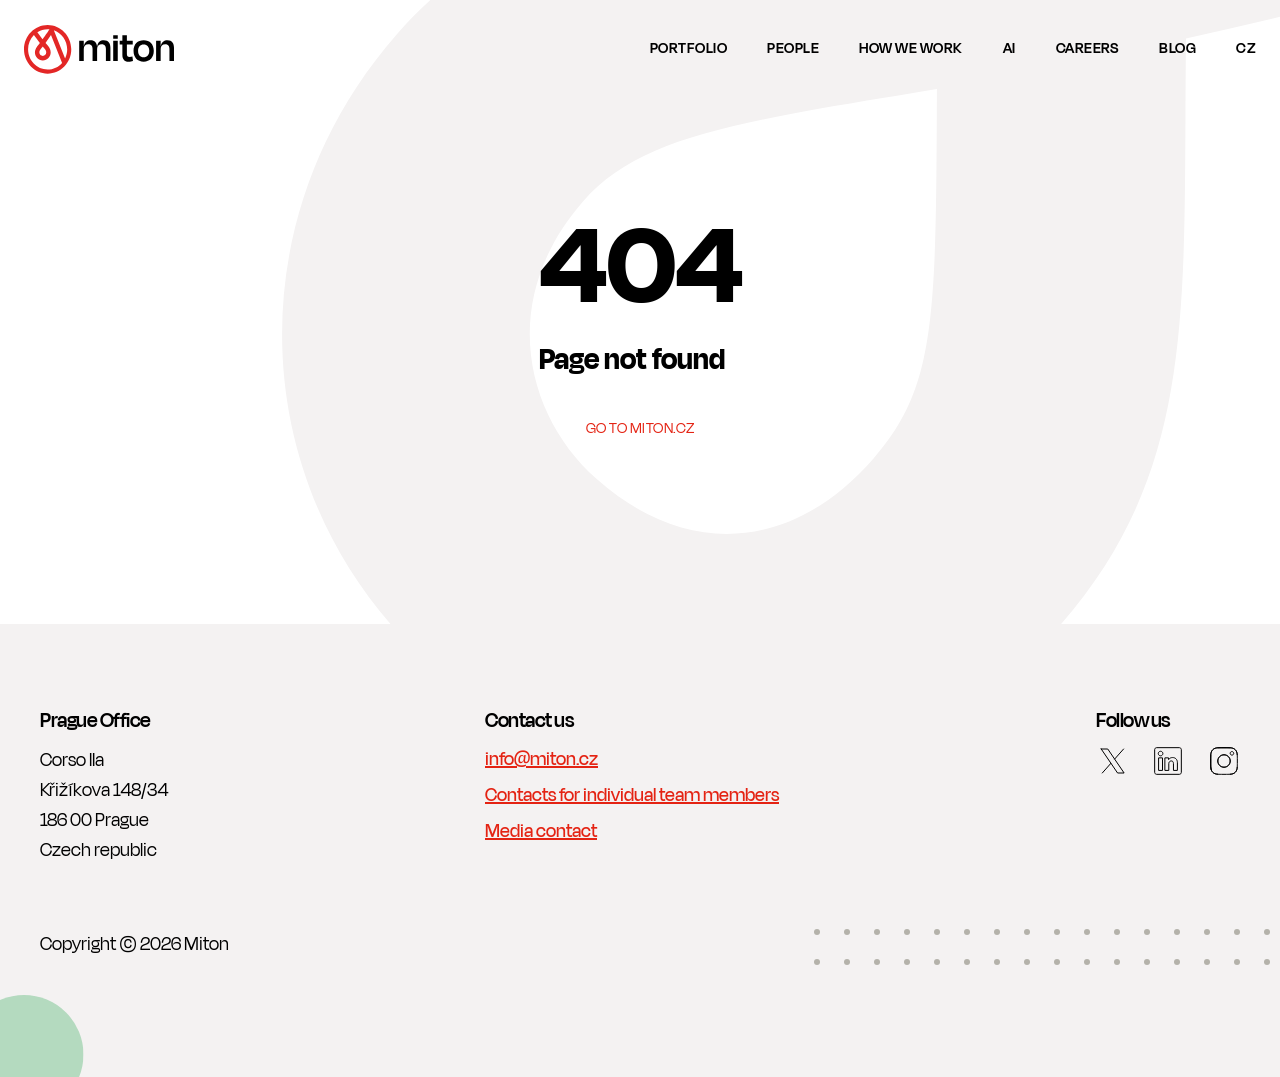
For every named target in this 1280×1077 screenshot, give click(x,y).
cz (1246, 48)
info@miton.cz (541, 759)
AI (1009, 48)
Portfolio (689, 48)
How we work (911, 48)
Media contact (541, 831)
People (793, 48)
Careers (1088, 48)
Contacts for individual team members (632, 795)
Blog (1177, 48)
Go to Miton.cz (640, 429)
